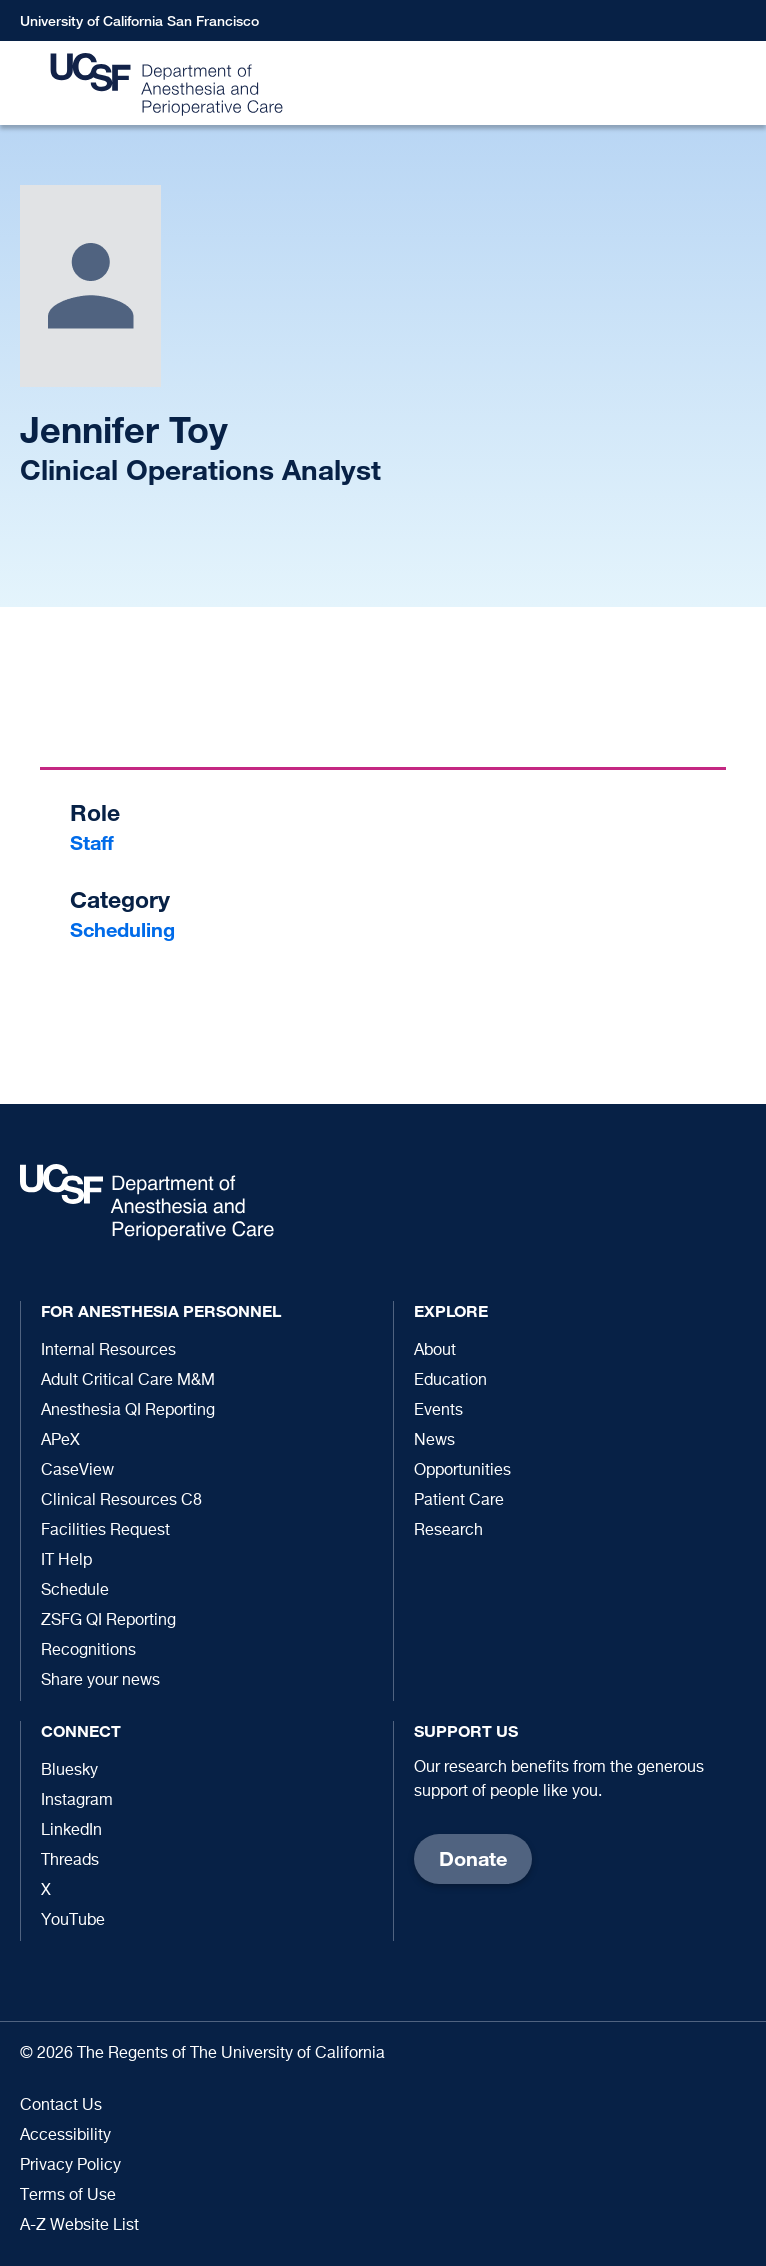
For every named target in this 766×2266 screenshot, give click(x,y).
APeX (60, 1441)
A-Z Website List (79, 2226)
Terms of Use (68, 2196)
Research (448, 1531)
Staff (92, 842)
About (435, 1351)
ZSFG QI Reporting (108, 1621)
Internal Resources (108, 1351)
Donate (473, 1858)
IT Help (66, 1561)
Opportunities (462, 1471)
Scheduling (122, 929)
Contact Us (61, 2106)
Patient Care (459, 1501)
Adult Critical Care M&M (128, 1381)
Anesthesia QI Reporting (128, 1411)
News (434, 1441)
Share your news (100, 1681)
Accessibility (65, 2136)
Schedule (75, 1591)
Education (450, 1381)
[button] (741, 83)
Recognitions (88, 1651)
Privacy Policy (70, 2166)
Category (120, 899)
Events (438, 1411)
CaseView (77, 1471)
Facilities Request (105, 1531)
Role (95, 812)
